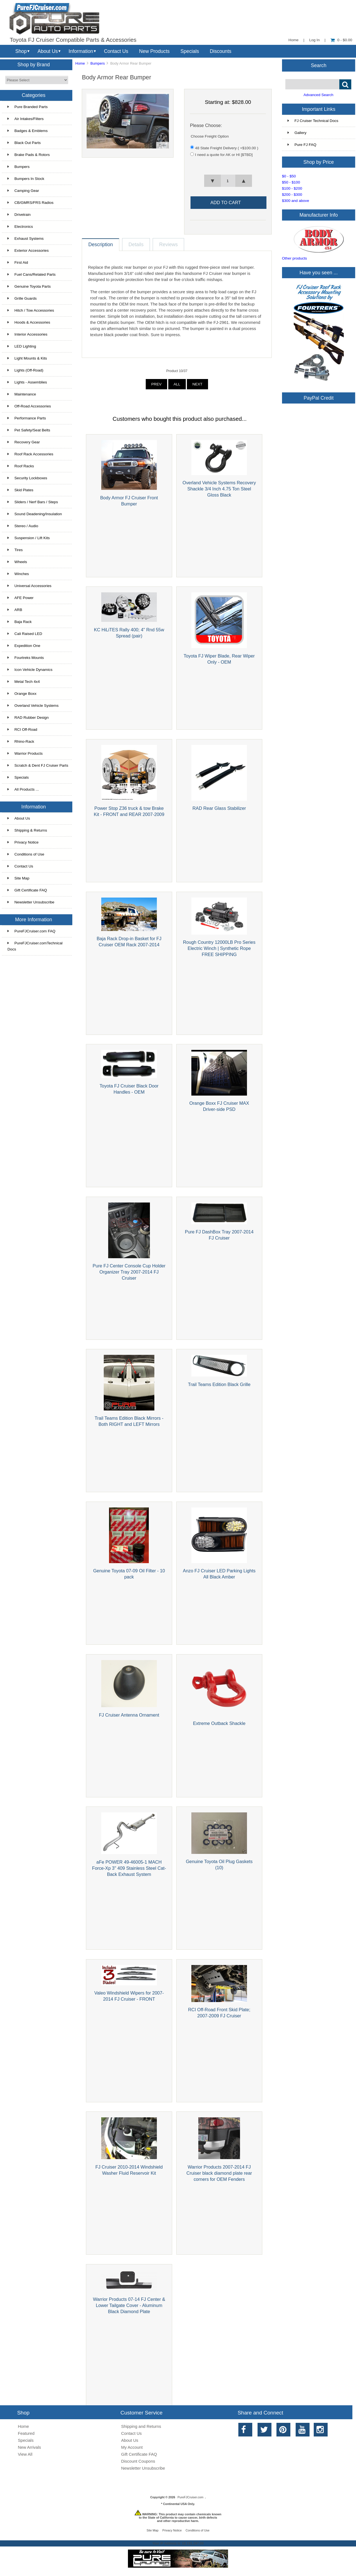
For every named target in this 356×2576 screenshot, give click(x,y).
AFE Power (21, 598)
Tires (15, 550)
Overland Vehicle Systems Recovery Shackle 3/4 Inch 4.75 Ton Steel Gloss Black (219, 488)
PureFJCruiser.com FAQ (31, 931)
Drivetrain (19, 214)
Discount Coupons (138, 2461)
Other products (294, 258)
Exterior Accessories (28, 250)
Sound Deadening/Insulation (35, 514)
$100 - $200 (292, 188)
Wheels (17, 562)
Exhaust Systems (26, 238)
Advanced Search (318, 95)
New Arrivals (29, 2447)
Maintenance (22, 394)
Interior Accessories (28, 334)
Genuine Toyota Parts (29, 286)
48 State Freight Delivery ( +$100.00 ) (226, 148)
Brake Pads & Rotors (29, 155)
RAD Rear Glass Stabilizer (219, 808)
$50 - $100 (291, 182)
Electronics (20, 226)
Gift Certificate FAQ (27, 890)
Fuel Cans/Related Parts (32, 274)
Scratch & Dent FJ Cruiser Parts (38, 765)
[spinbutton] (228, 181)
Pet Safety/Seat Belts (29, 430)
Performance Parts (27, 418)
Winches (18, 574)
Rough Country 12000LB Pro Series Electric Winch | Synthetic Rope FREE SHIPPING (219, 948)
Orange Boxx (22, 693)
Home (293, 40)
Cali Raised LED (25, 634)
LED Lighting (22, 346)
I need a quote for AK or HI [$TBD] (224, 155)
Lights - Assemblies (27, 382)
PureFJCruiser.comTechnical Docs (35, 946)
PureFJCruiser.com (190, 2497)
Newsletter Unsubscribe (31, 902)
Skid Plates (20, 490)
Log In (314, 40)
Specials (190, 51)
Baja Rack (20, 622)
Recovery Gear (24, 442)
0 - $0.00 (341, 40)
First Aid (18, 262)
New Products (154, 51)
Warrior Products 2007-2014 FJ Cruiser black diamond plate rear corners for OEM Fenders (219, 2173)
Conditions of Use (26, 854)
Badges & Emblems (28, 131)
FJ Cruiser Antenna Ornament (129, 1714)
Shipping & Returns (27, 830)
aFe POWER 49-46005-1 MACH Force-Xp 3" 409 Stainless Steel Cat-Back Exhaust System (129, 1868)
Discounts (220, 51)
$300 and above (295, 201)
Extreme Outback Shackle (219, 1723)
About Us (48, 51)
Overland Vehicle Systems (33, 705)
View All (25, 2454)
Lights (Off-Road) (25, 370)
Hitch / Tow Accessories (31, 310)
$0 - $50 (289, 176)
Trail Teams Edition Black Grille (219, 1384)
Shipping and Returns (141, 2426)
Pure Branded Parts (28, 107)
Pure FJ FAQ (302, 145)
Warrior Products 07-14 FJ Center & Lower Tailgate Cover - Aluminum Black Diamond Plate (129, 2305)
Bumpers (97, 63)
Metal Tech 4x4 (24, 682)
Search (319, 65)
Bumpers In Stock (26, 179)
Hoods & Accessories (29, 322)
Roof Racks (21, 466)
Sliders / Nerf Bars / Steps (33, 502)
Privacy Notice (23, 842)
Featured (26, 2433)
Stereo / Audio (23, 526)
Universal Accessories (29, 586)
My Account (132, 2447)
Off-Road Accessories (29, 406)
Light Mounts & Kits (27, 358)
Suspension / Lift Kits (29, 538)
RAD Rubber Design (28, 717)
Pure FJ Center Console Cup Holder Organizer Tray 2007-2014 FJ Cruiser (129, 1271)
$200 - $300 (292, 194)
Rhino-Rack (21, 741)
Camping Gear (23, 191)
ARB (15, 610)
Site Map (18, 878)
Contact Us (116, 51)
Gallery (297, 133)
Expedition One (24, 646)
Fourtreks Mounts (26, 658)
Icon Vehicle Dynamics (30, 670)
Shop (21, 51)
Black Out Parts (24, 143)
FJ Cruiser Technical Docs (313, 121)
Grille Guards (22, 298)
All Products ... (23, 789)
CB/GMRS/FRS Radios (31, 203)
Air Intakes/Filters (26, 119)
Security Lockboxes (27, 478)
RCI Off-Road (22, 729)
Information (81, 51)
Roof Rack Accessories (30, 454)
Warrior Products (25, 753)
